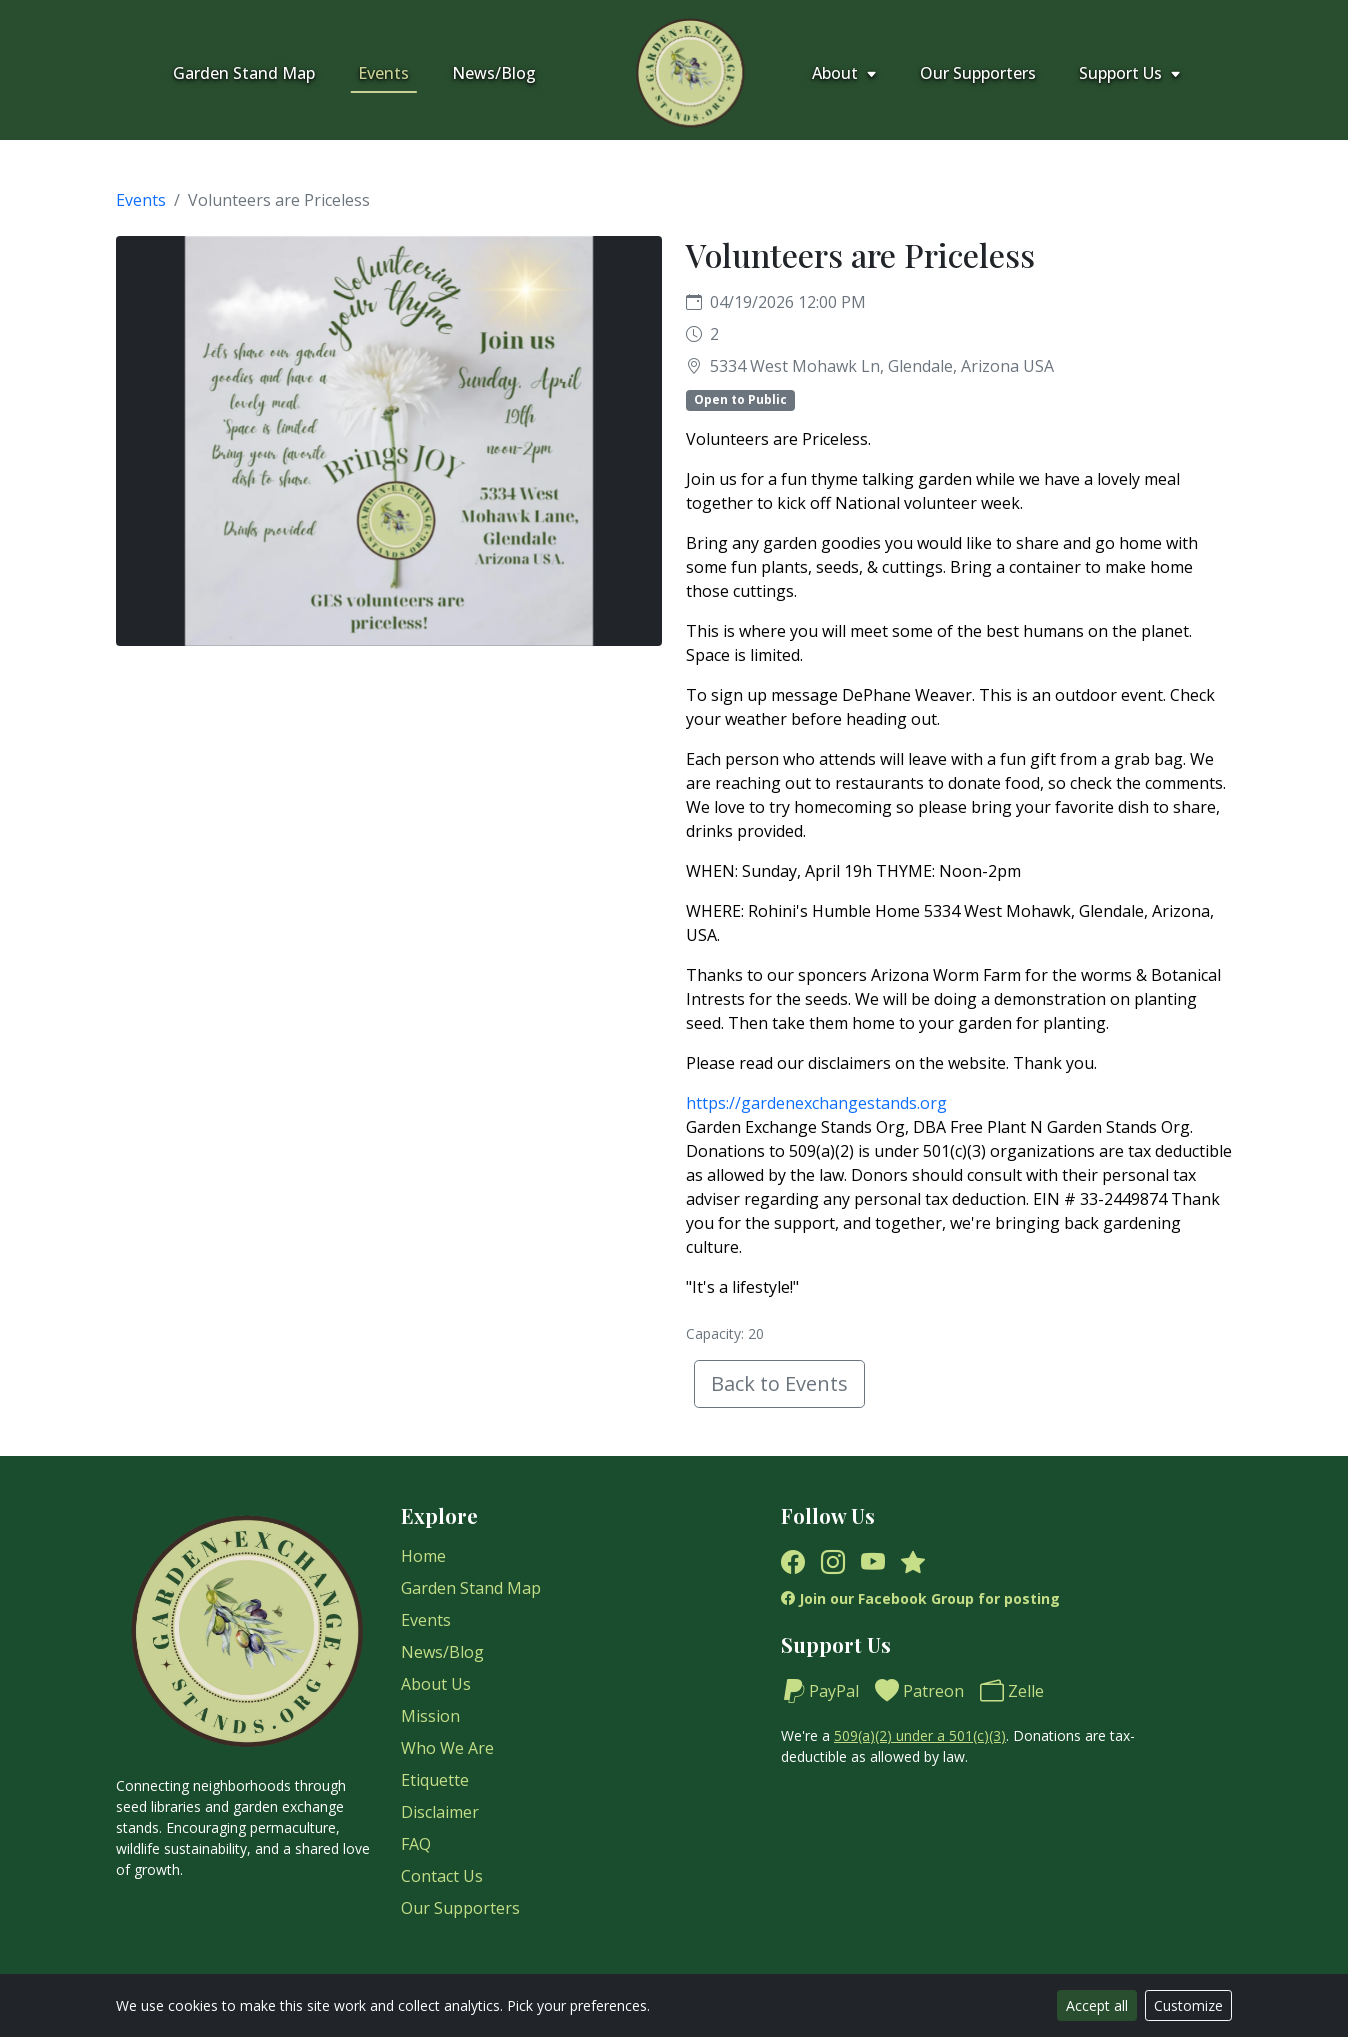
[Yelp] (913, 1562)
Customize (1188, 2005)
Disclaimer (440, 1812)
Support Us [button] (1130, 73)
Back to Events (779, 1383)
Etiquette (435, 1780)
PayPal (820, 1691)
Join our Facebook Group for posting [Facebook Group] (920, 1598)
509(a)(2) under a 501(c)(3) (920, 1735)
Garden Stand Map (244, 73)
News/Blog (494, 73)
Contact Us (442, 1876)
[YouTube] (873, 1562)
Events (383, 73)
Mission (430, 1716)
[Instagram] (833, 1562)
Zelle (1012, 1691)
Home (423, 1556)
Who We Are (447, 1748)
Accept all (1097, 2005)
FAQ (416, 1844)
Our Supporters (978, 73)
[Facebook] (793, 1562)
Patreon (919, 1691)
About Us (436, 1684)
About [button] (844, 73)
